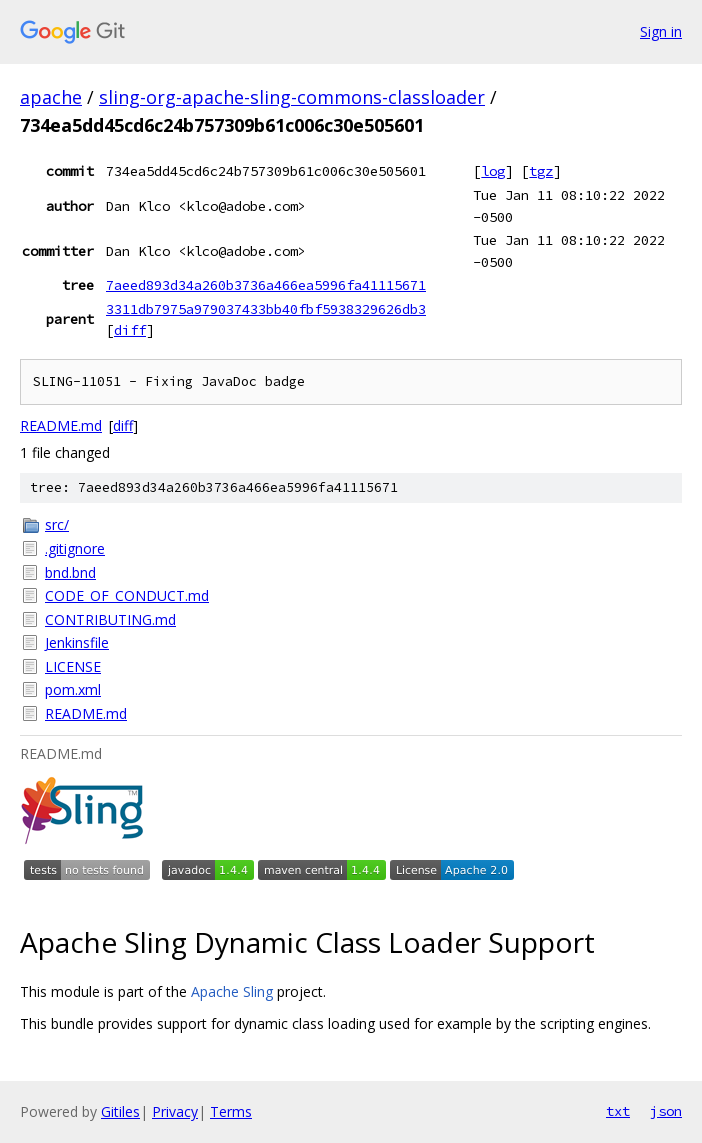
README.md (61, 425)
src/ (57, 524)
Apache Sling (232, 991)
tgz (541, 171)
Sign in (661, 31)
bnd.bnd (70, 572)
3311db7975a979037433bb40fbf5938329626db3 (266, 309)
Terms (231, 1111)
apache (51, 97)
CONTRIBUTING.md (110, 619)
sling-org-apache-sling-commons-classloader (292, 97)
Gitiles (120, 1111)
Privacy (175, 1111)
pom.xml (73, 689)
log (493, 171)
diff (130, 330)
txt (618, 1111)
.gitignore (75, 548)
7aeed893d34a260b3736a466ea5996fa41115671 (266, 285)
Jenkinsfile (77, 642)
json (666, 1111)
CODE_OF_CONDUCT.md (127, 595)
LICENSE (73, 666)
